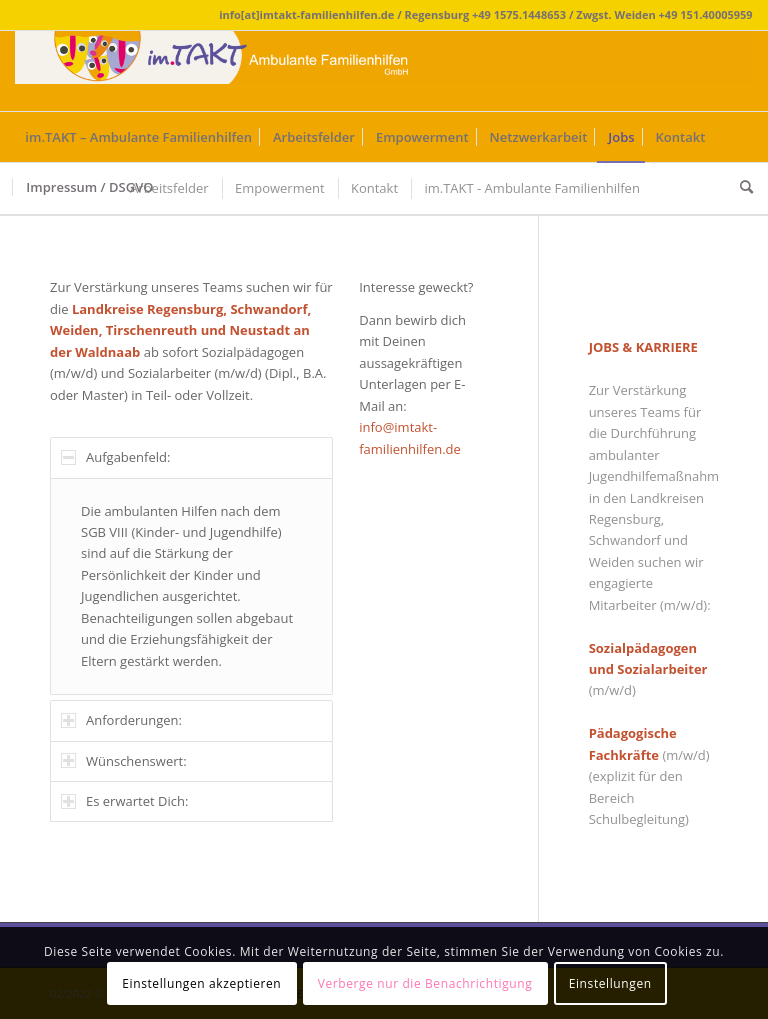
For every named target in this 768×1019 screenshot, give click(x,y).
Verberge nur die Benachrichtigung (425, 983)
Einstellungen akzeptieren (201, 983)
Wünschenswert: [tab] (124, 761)
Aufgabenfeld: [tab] (115, 457)
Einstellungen (610, 983)
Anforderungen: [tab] (121, 720)
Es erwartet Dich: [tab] (124, 801)
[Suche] (741, 187)
